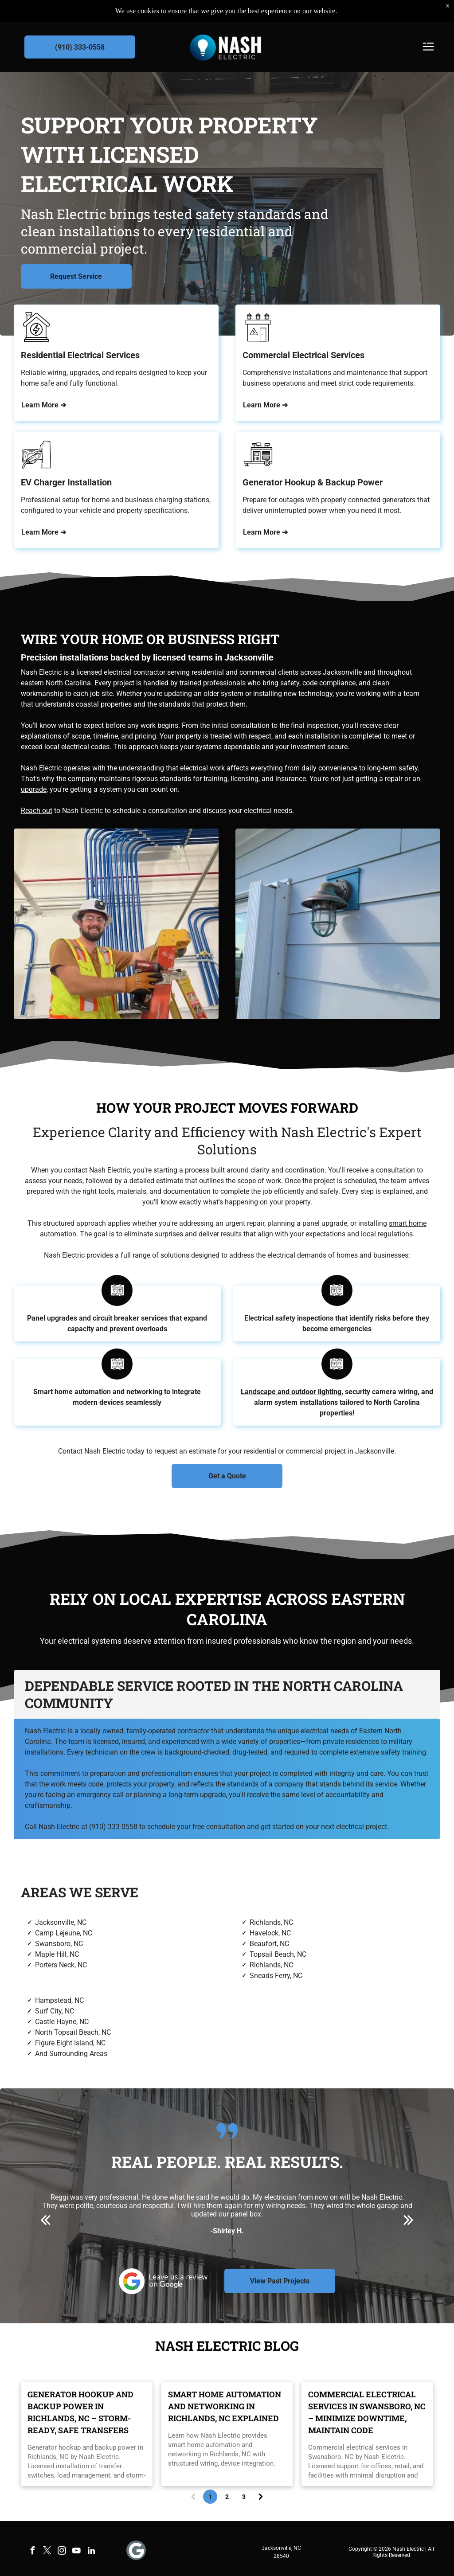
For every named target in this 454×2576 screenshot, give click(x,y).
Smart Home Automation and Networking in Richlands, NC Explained (224, 2406)
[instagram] (62, 2552)
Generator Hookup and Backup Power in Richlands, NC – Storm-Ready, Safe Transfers (80, 2412)
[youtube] (76, 2552)
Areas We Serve (79, 1892)
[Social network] (136, 2551)
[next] (408, 2220)
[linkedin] (91, 2552)
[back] (45, 2220)
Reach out (36, 810)
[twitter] (47, 2552)
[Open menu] (428, 47)
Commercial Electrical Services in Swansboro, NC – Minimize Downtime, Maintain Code (367, 2412)
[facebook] (33, 2552)
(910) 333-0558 (113, 1826)
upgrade (34, 789)
